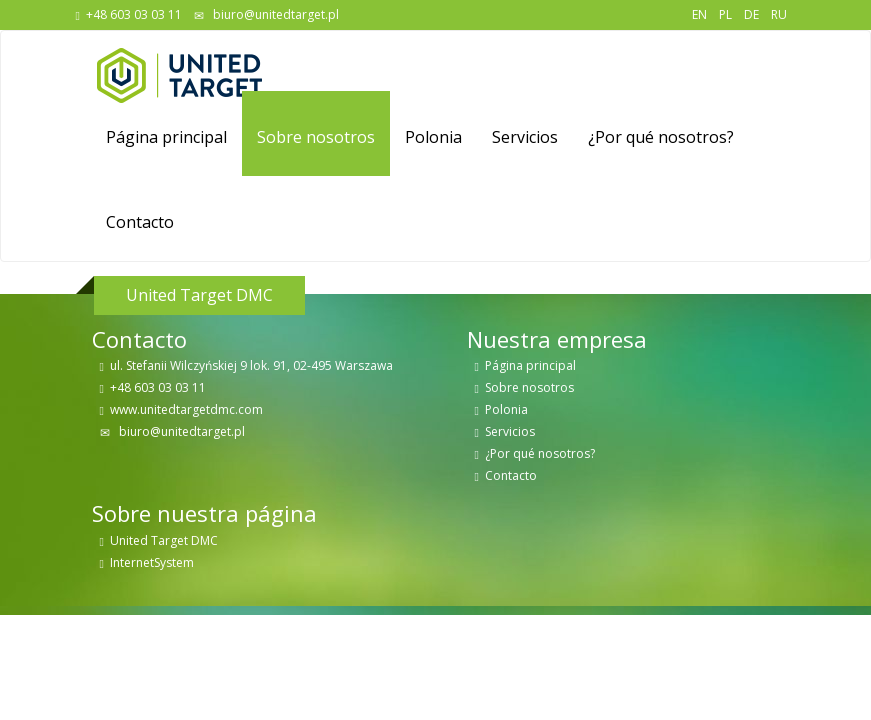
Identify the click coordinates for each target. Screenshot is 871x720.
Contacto (140, 222)
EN (699, 14)
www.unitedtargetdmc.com (186, 409)
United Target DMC (164, 540)
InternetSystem (152, 562)
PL (725, 14)
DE (751, 14)
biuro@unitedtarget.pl (274, 14)
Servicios (525, 137)
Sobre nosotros (316, 137)
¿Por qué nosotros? (661, 137)
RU (779, 14)
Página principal (166, 137)
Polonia (433, 137)
